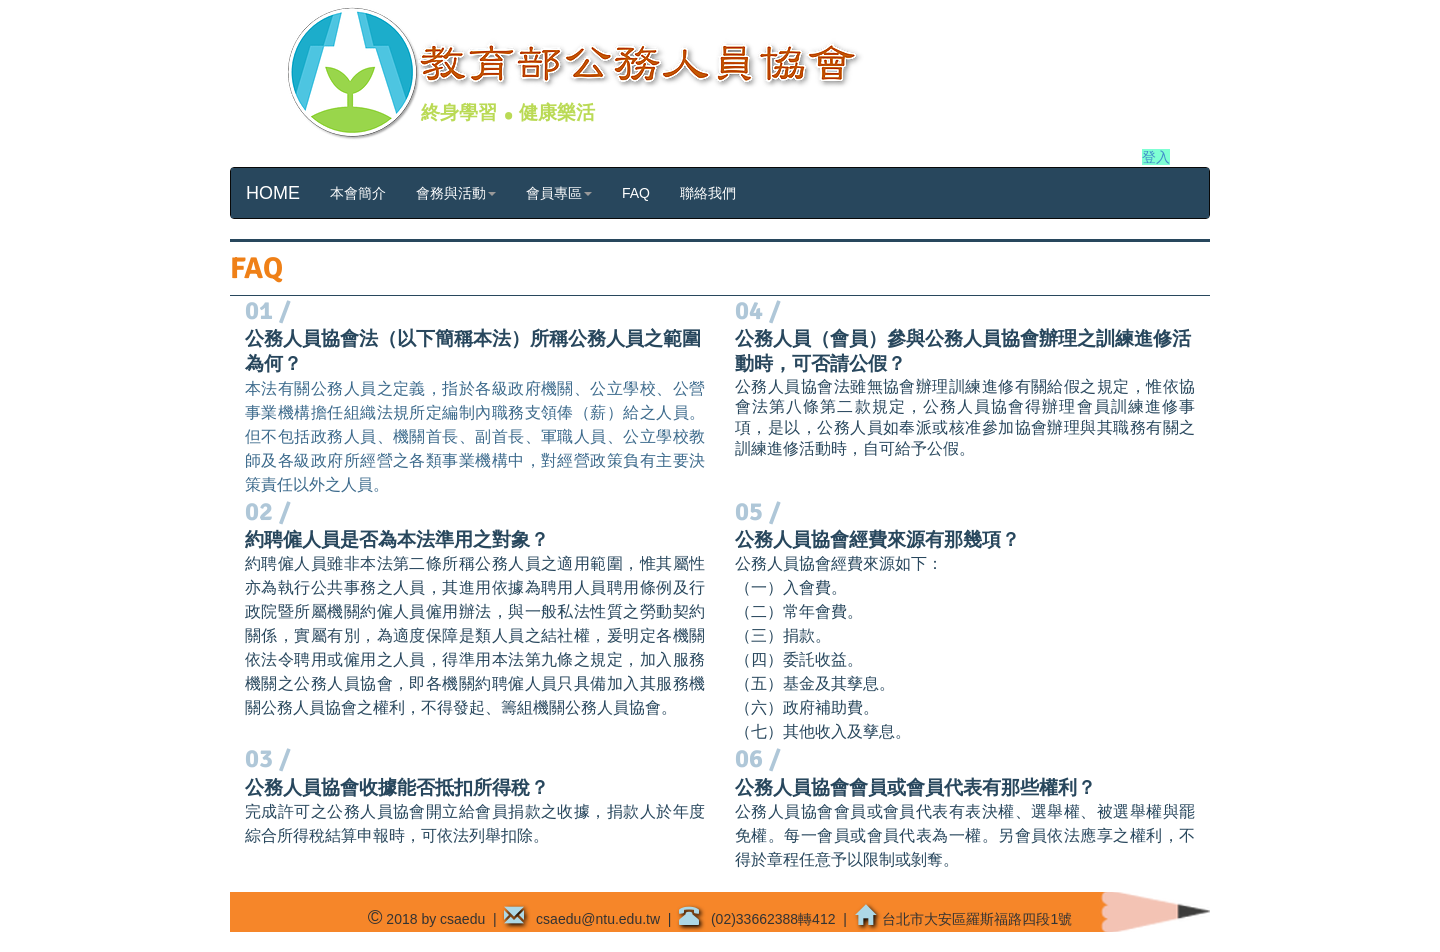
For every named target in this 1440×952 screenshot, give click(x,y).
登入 (1156, 157)
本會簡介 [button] (358, 193)
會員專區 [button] (559, 193)
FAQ (636, 193)
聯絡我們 (708, 193)
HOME (273, 193)
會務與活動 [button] (456, 193)
